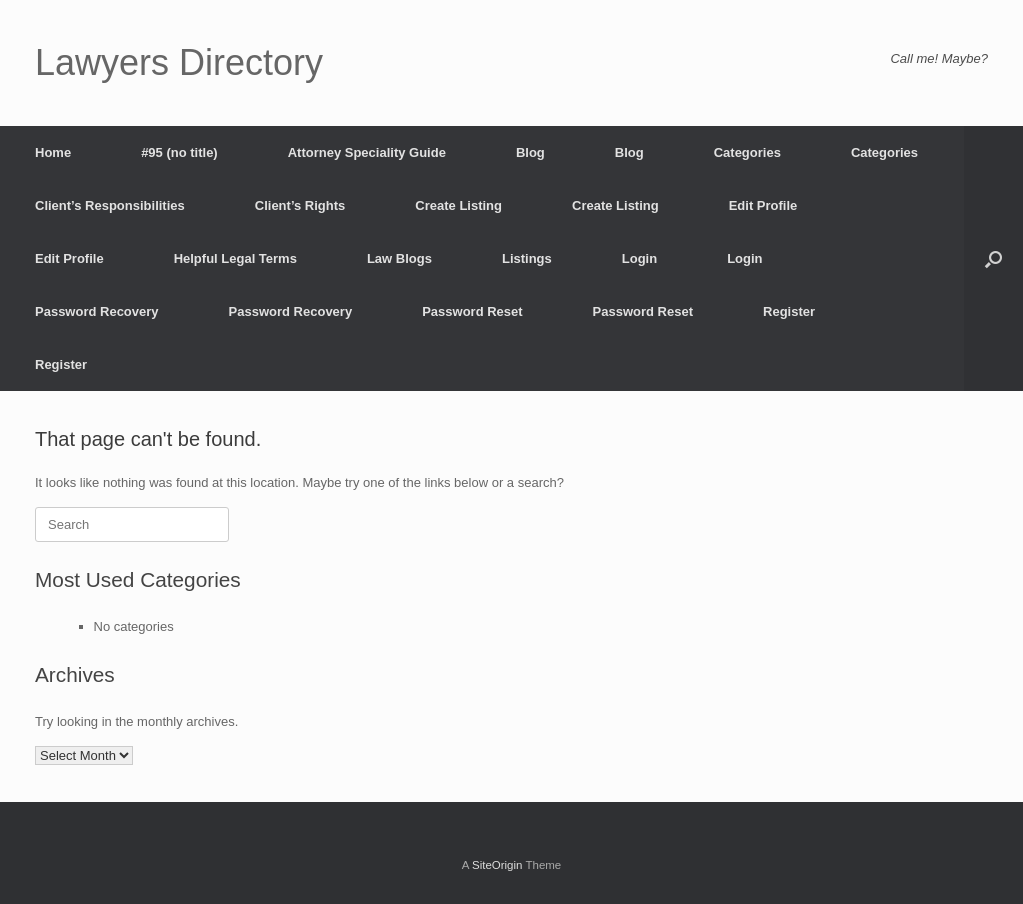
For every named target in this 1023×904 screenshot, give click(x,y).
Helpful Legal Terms (235, 258)
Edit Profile (763, 205)
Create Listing (458, 205)
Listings (527, 258)
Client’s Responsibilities (110, 205)
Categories (747, 152)
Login (639, 258)
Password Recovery (97, 311)
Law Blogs (399, 258)
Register (789, 311)
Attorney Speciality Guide (367, 152)
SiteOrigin (497, 865)
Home (53, 152)
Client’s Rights (300, 205)
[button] (993, 258)
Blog (530, 152)
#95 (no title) (179, 152)
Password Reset (472, 311)
